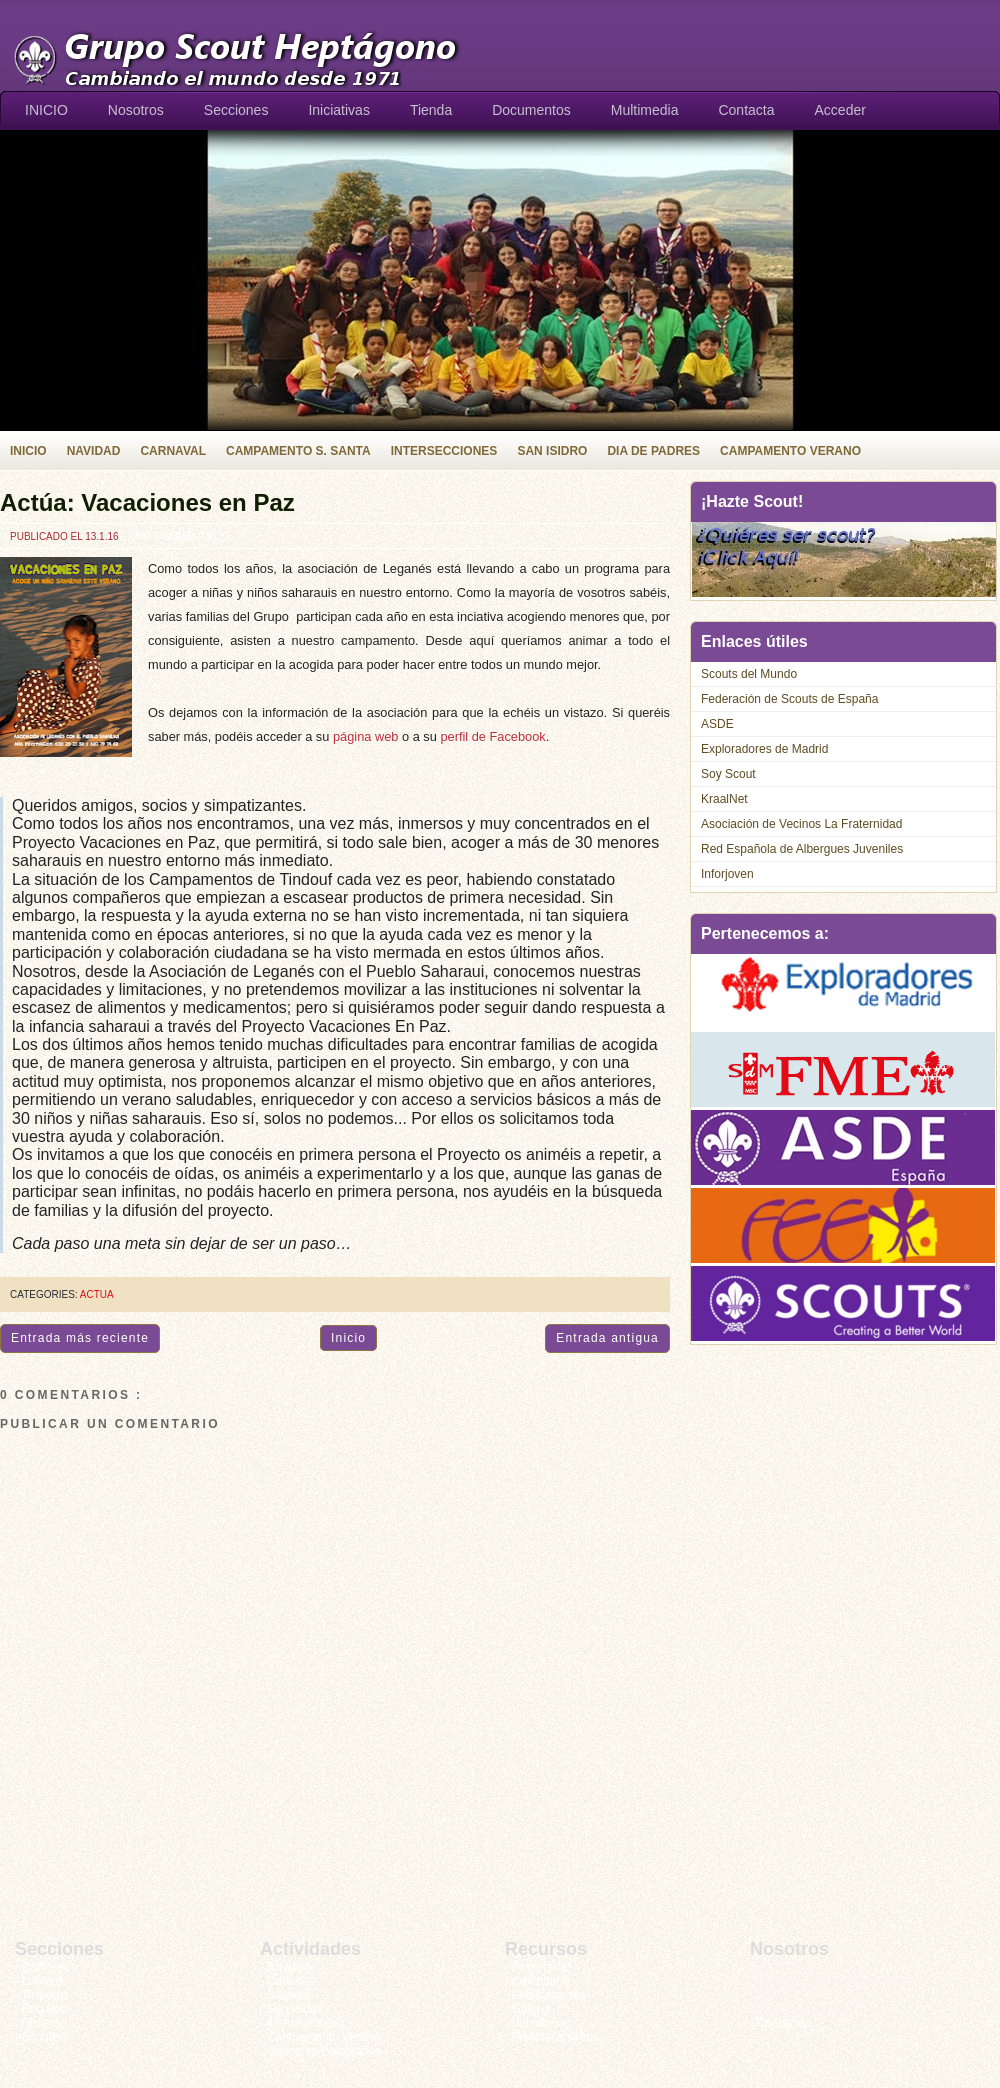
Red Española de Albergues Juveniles (802, 849)
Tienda (431, 110)
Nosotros (136, 110)
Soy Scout (728, 774)
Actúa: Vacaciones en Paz (147, 502)
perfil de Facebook (492, 736)
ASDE (717, 724)
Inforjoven (727, 874)
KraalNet (724, 799)
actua (97, 1294)
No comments (174, 536)
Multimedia (645, 110)
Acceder (840, 110)
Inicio (348, 1338)
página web (365, 736)
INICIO (46, 110)
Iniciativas (338, 110)
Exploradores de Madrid (764, 749)
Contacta (746, 110)
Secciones (236, 110)
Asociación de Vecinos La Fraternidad (801, 824)
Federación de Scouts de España (789, 699)
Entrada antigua (607, 1338)
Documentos (531, 110)
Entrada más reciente (80, 1338)
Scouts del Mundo (749, 674)
